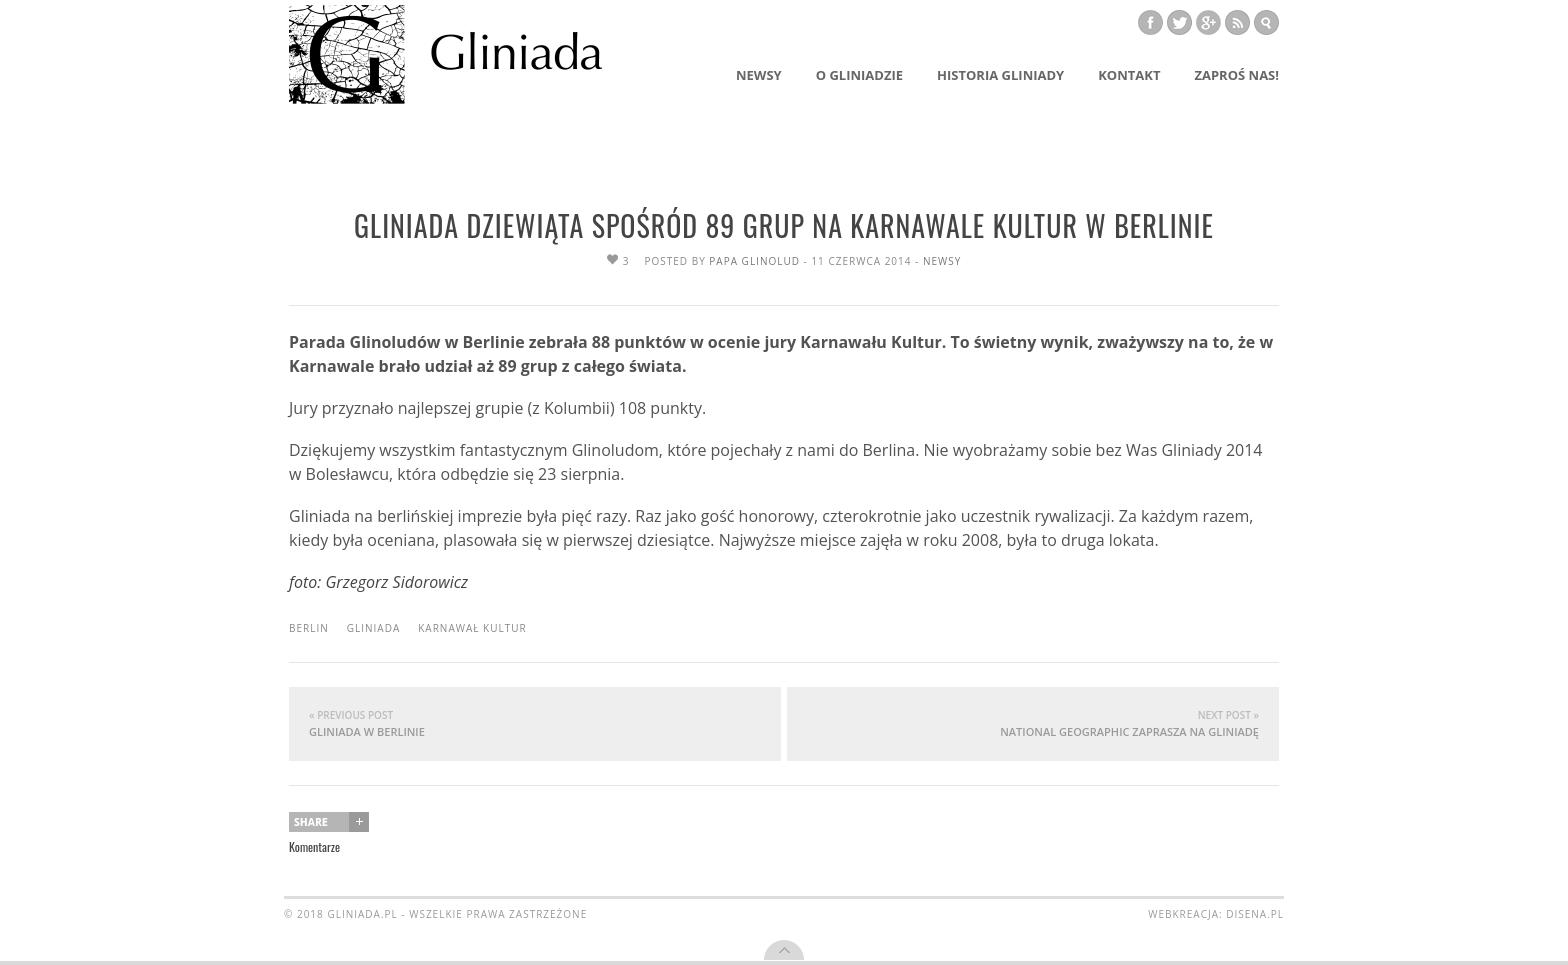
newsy (942, 261)
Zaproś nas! (1236, 75)
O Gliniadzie (859, 75)
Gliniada (374, 628)
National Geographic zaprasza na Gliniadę (1033, 723)
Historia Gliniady (1000, 75)
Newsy (759, 75)
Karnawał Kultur (472, 628)
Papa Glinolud (754, 261)
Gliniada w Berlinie (535, 723)
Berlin (309, 628)
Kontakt (1129, 75)
